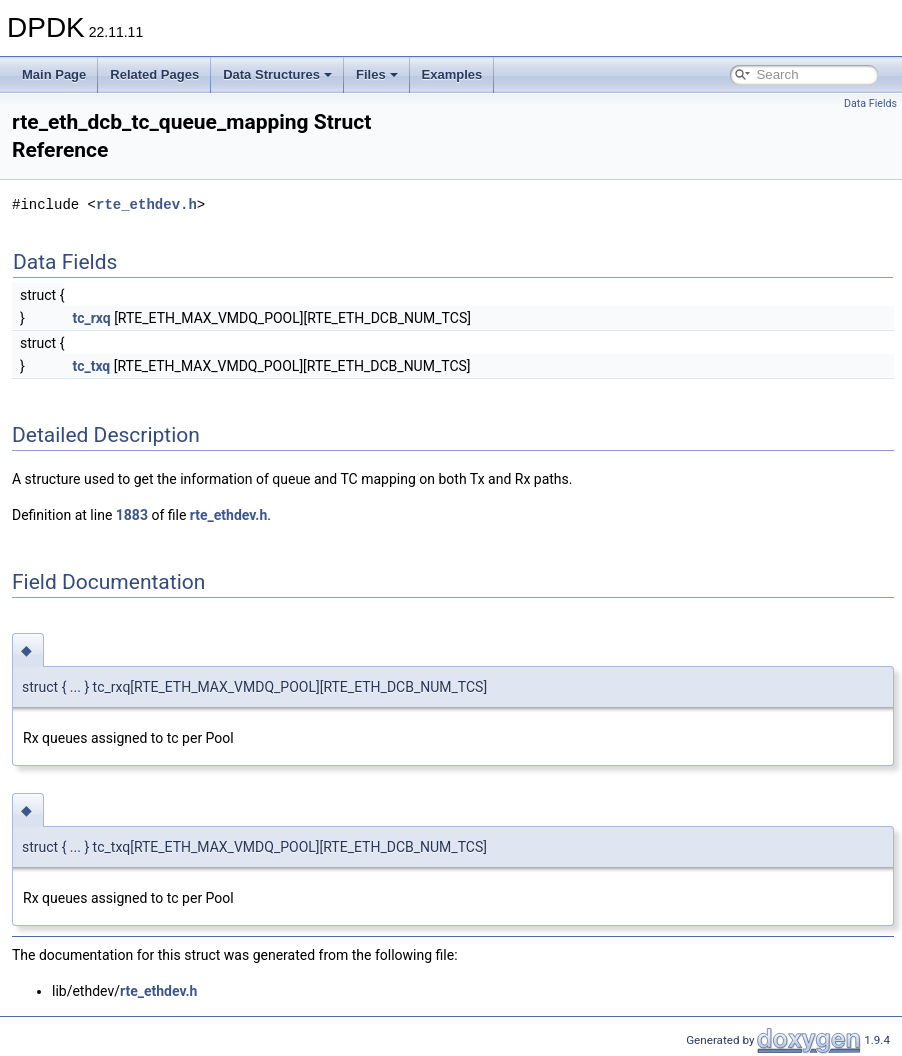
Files (377, 74)
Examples (452, 74)
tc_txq (91, 366)
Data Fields (870, 103)
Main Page (54, 74)
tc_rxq (91, 318)
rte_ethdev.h (146, 204)
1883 (132, 515)
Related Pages (154, 74)
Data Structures (277, 74)
